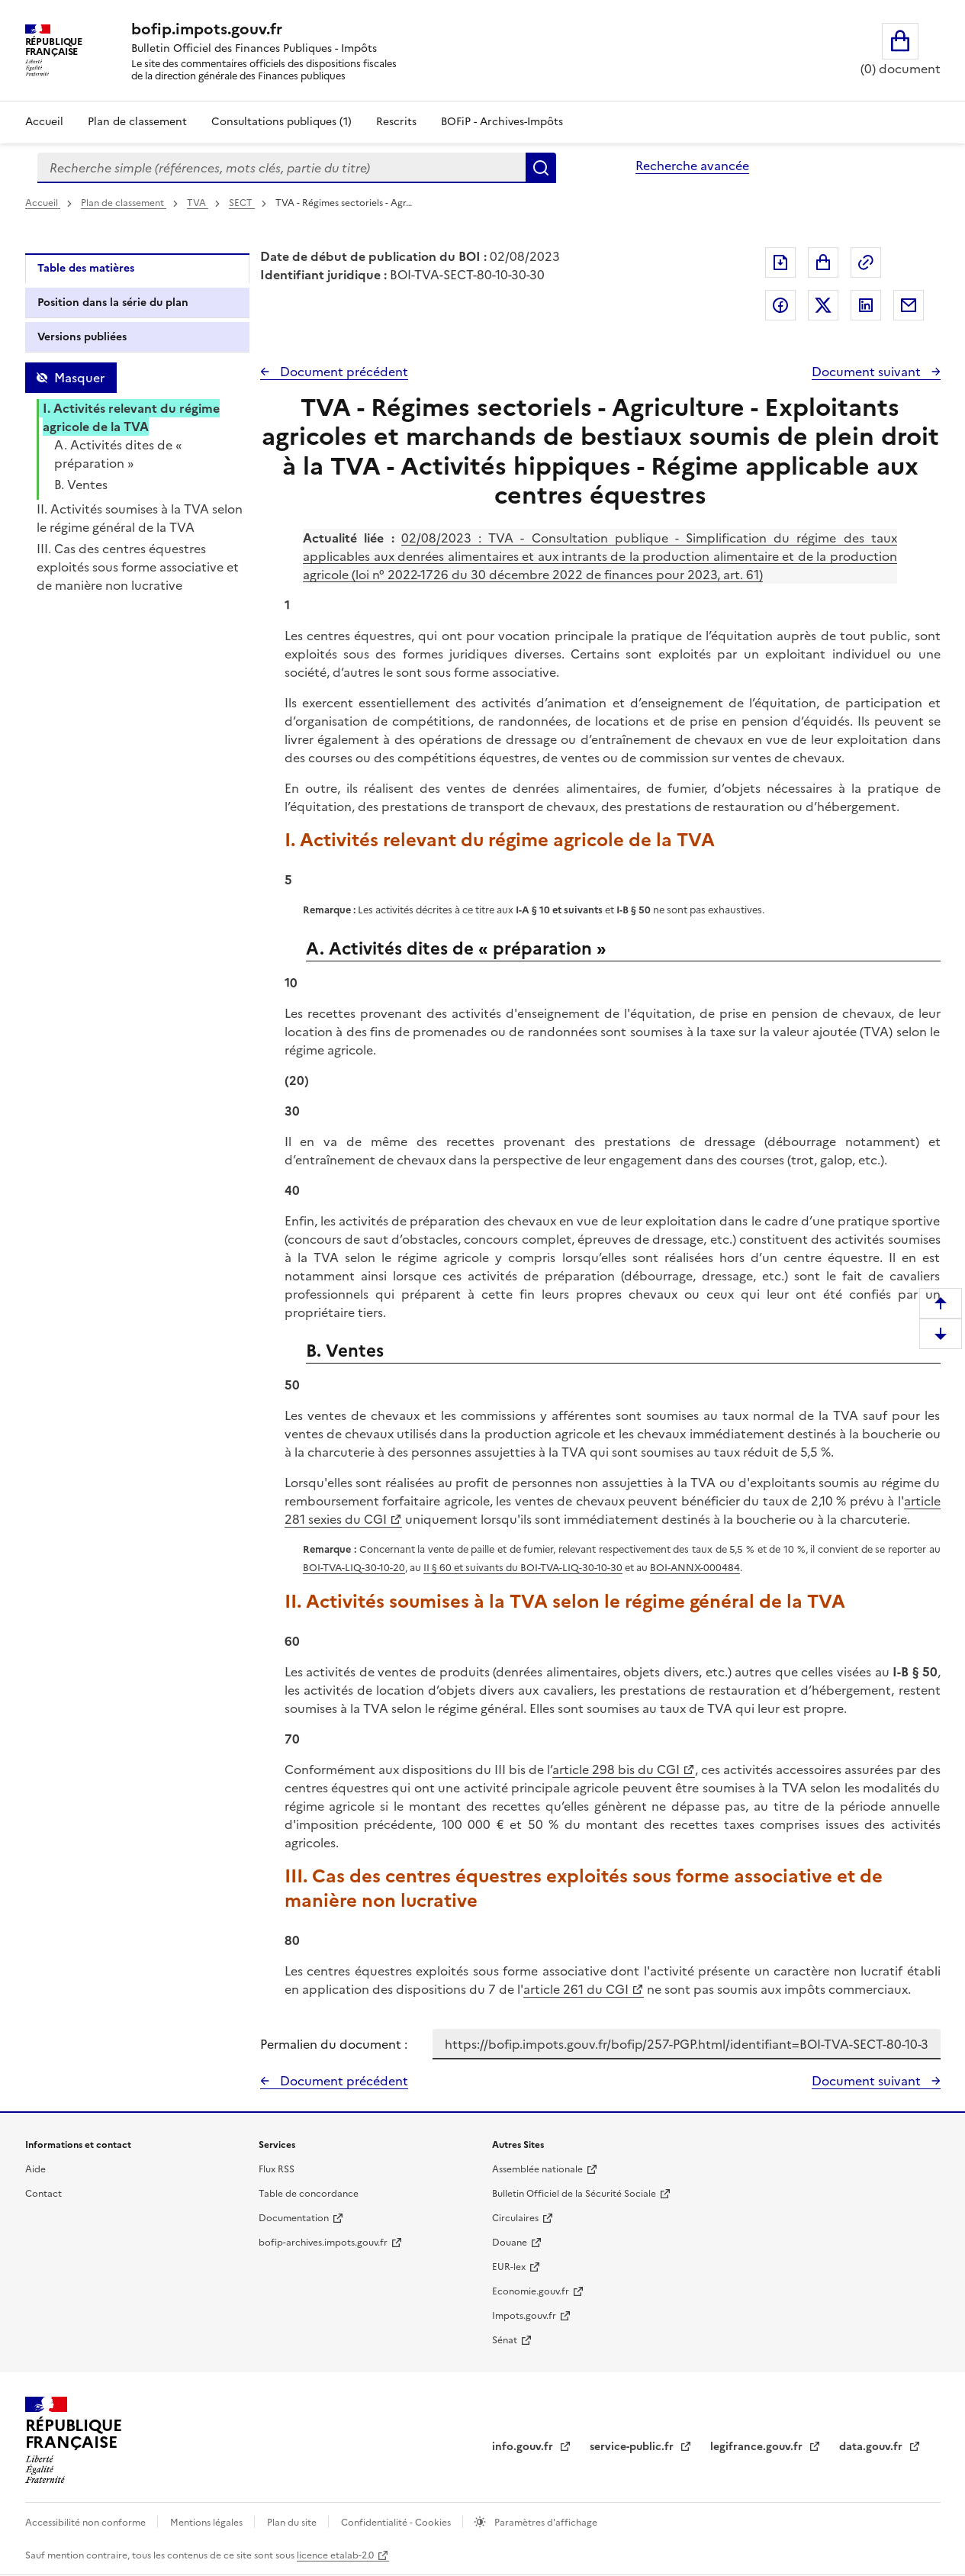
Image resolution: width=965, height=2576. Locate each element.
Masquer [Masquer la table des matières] (79, 378)
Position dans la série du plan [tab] (112, 303)
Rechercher (541, 168)
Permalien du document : (333, 2044)
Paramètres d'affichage (544, 2522)
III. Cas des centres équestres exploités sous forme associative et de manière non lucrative (138, 566)
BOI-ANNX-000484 (695, 1567)
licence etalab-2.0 (335, 2555)
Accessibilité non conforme (86, 2522)
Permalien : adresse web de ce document (866, 262)
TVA (197, 203)
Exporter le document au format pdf (780, 262)
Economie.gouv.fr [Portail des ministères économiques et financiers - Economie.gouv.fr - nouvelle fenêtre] (530, 2291)
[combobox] (281, 168)
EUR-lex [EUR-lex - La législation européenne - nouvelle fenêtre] (509, 2267)
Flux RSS (276, 2169)
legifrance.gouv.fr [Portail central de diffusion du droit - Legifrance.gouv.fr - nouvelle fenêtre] (758, 2447)
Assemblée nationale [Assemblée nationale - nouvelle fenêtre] (537, 2169)
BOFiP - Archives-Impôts (502, 122)
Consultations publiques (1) (281, 122)
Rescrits (396, 122)
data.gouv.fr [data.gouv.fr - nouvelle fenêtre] (872, 2447)
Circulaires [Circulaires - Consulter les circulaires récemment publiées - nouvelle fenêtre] (515, 2218)
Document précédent (342, 371)
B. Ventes (81, 484)
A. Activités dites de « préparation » (118, 454)
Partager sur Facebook (780, 305)
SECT (242, 203)
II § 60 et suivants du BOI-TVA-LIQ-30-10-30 (522, 1567)
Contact (43, 2194)
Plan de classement (123, 203)
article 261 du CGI (576, 1989)
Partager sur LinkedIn (866, 305)
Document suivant (868, 371)
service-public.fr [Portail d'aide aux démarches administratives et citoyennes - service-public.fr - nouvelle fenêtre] (633, 2447)
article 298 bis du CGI (616, 1769)
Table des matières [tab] (85, 268)
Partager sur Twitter (823, 305)
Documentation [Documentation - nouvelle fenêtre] (294, 2218)
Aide (35, 2169)
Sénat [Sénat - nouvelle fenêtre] (504, 2340)
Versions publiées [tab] (82, 337)
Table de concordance (309, 2194)
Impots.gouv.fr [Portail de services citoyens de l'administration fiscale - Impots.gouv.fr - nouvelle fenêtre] (524, 2316)
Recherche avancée (692, 165)
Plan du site (293, 2522)
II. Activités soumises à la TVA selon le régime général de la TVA (140, 518)
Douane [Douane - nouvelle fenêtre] (509, 2242)
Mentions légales (207, 2522)
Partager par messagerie (908, 305)
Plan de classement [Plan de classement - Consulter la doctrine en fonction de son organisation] (137, 122)
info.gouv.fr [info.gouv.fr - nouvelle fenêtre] (524, 2447)
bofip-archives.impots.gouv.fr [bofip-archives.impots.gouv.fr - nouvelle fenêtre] (323, 2242)
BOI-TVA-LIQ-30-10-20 (354, 1567)
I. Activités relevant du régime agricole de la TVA (131, 417)
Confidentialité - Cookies (397, 2522)
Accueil (44, 122)
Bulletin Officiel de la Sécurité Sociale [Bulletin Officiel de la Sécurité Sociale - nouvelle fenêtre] (574, 2194)
